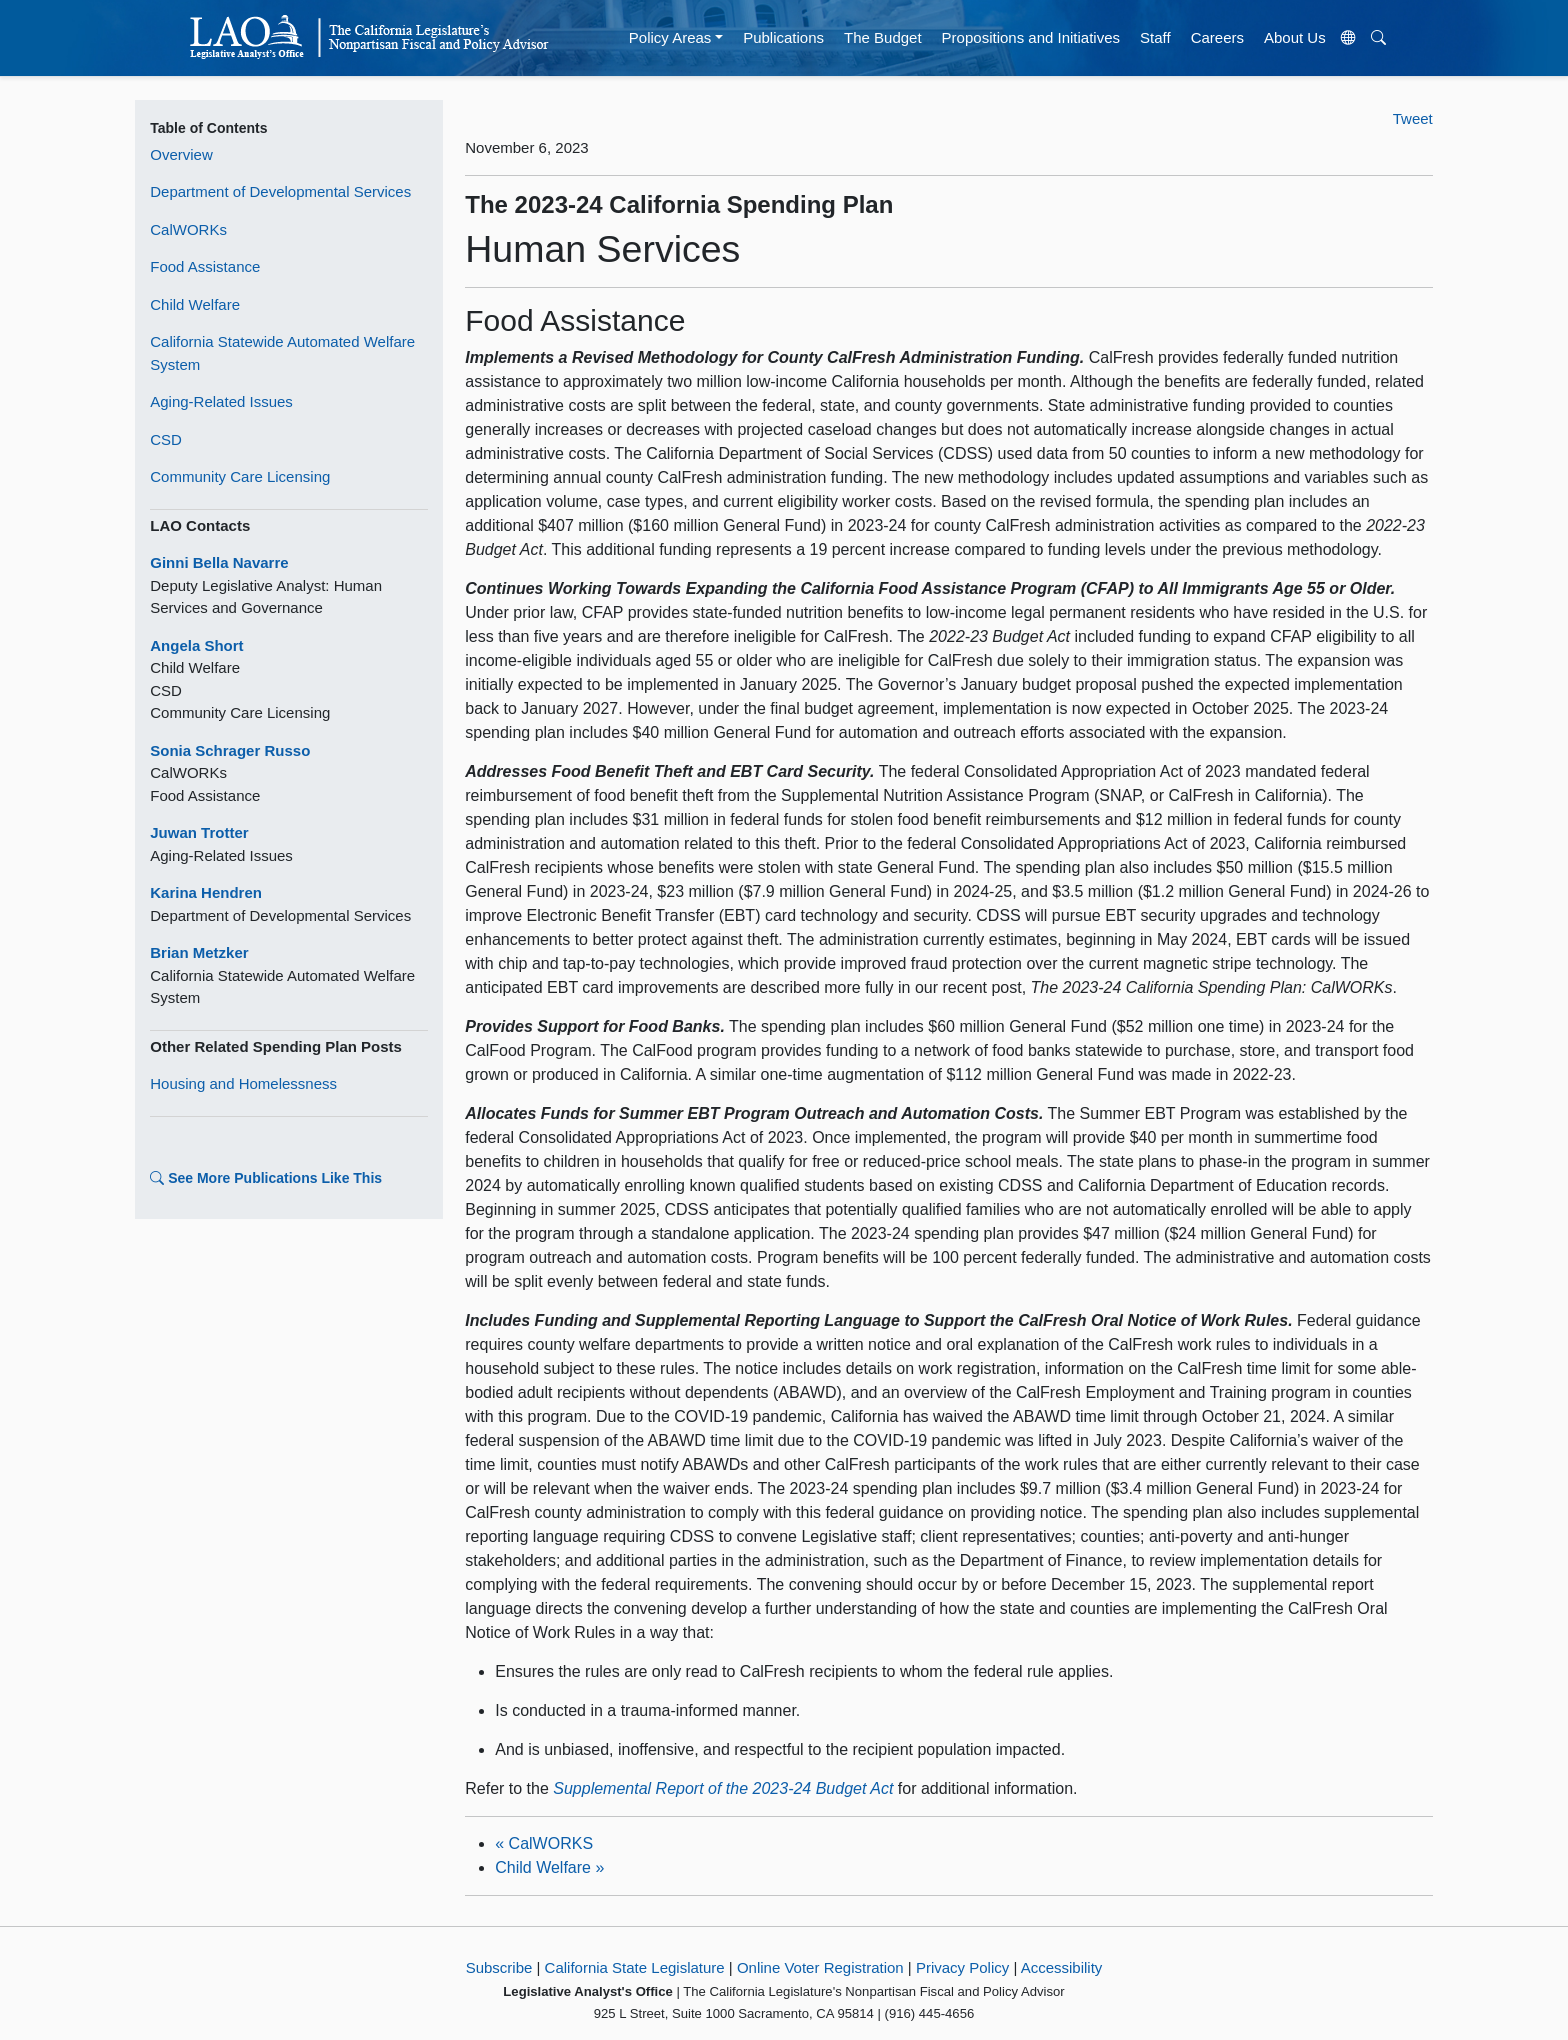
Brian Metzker (199, 952)
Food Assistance (205, 266)
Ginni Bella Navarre (219, 562)
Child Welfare (195, 304)
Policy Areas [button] (670, 37)
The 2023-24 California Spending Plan (679, 204)
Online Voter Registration (820, 1967)
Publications (783, 37)
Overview (181, 154)
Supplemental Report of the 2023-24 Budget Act (723, 1788)
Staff (1155, 37)
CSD (166, 439)
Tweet (1413, 118)
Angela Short (196, 645)
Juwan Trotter (199, 832)
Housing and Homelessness (243, 1083)
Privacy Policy (962, 1967)
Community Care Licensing (240, 476)
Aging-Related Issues (221, 401)
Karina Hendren (206, 892)
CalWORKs (188, 229)
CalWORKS (544, 1843)
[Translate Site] (1348, 38)
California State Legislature (635, 1967)
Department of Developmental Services (280, 191)
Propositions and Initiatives (1031, 37)
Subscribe (499, 1967)
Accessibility (1062, 1967)
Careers (1217, 37)
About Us (1295, 37)
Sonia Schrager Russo (230, 750)
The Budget (883, 37)
